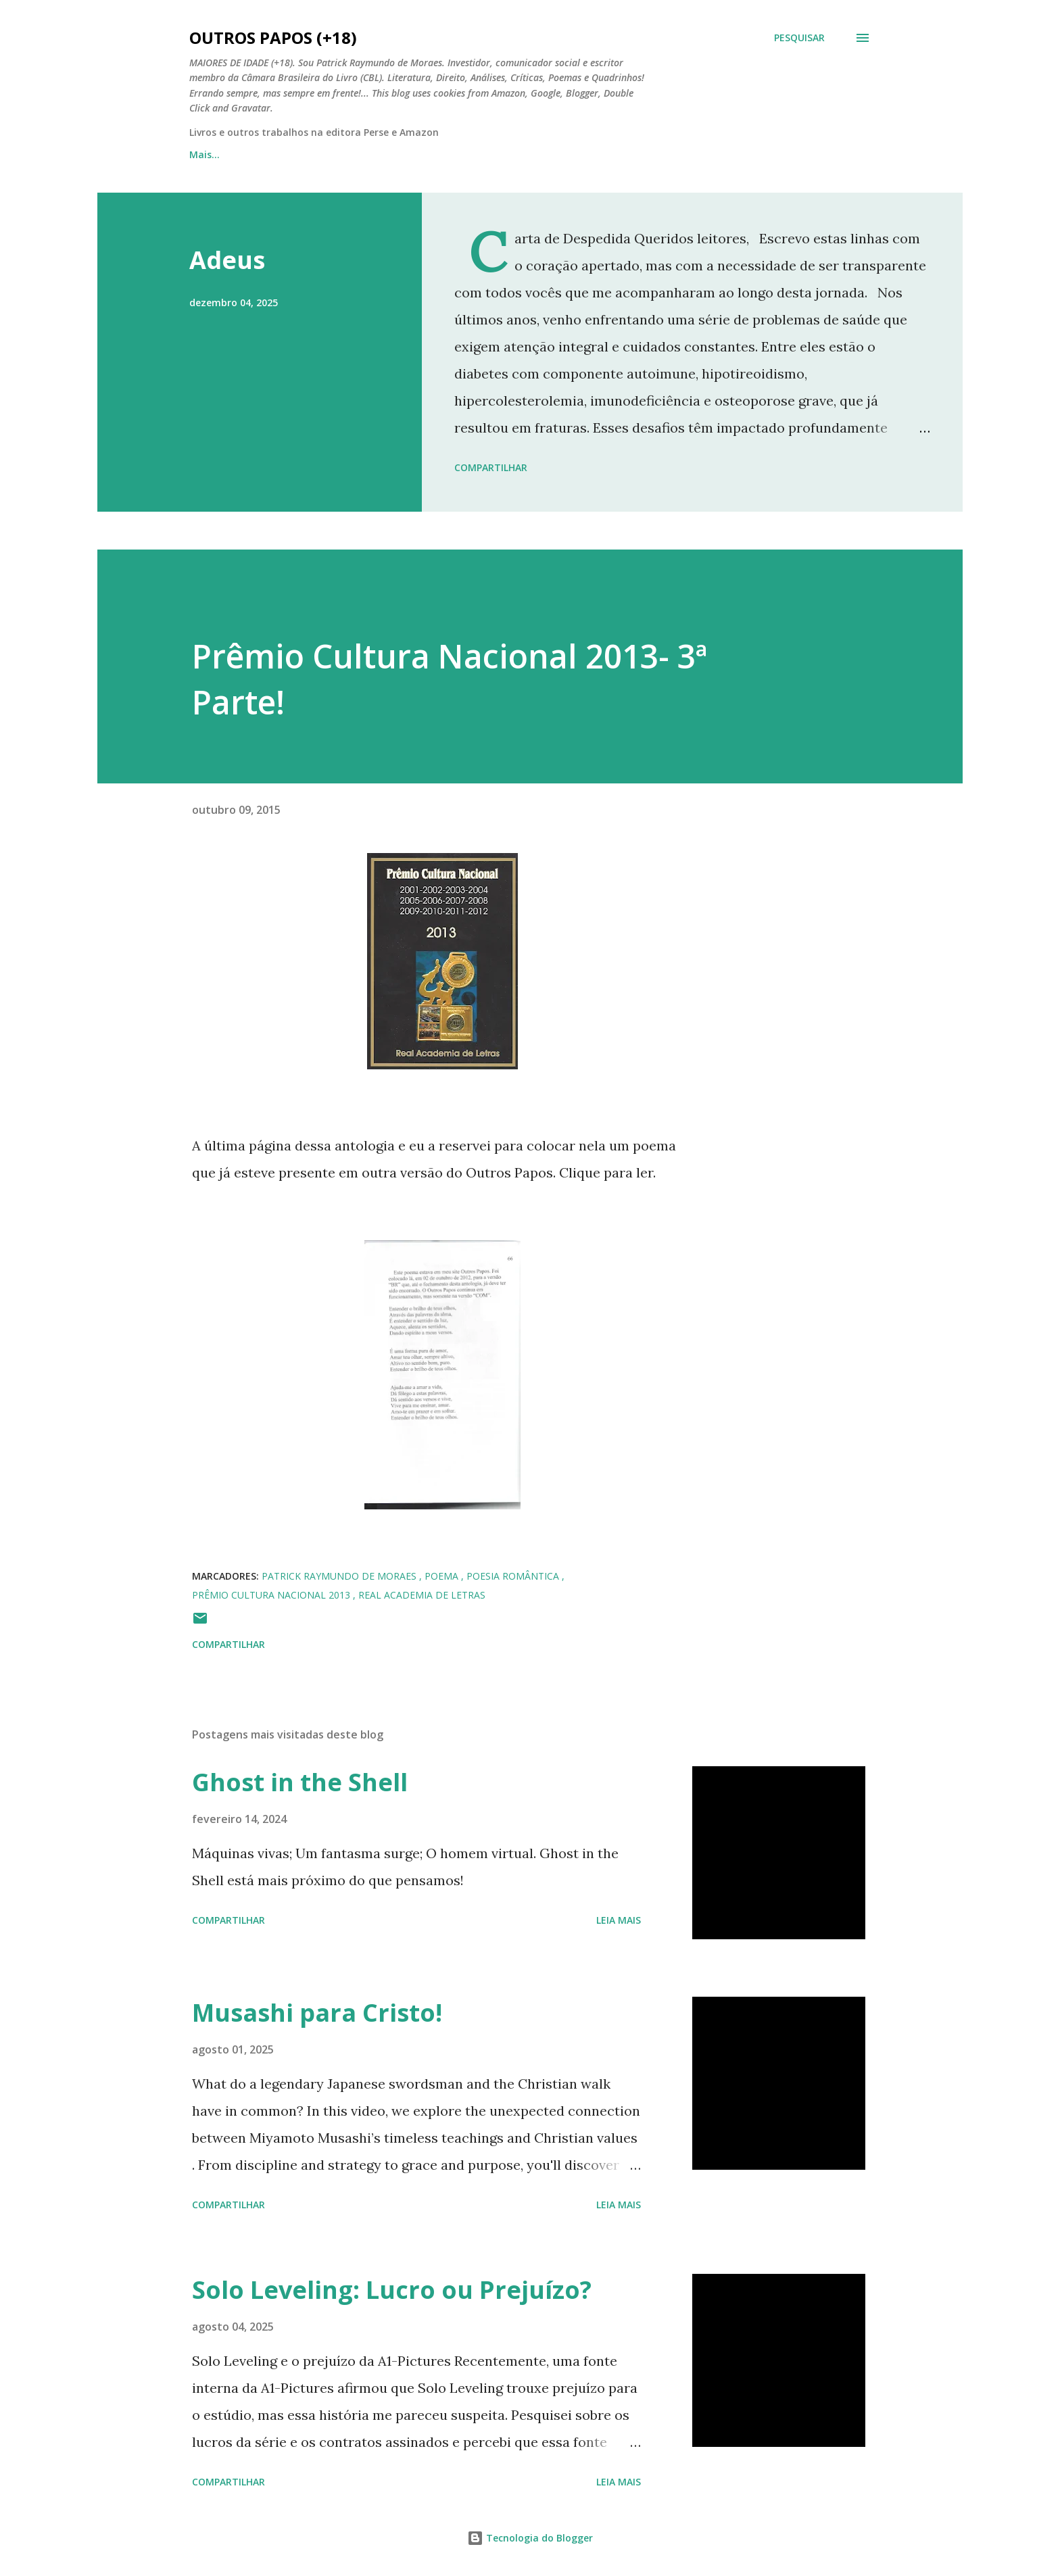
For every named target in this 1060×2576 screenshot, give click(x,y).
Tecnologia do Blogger (530, 2537)
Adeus (227, 259)
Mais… (705, 154)
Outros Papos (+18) (273, 37)
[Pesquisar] (799, 38)
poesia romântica (514, 1576)
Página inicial (220, 154)
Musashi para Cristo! (317, 2012)
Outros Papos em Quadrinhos (362, 154)
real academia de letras (421, 1594)
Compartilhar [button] (490, 467)
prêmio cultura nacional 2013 (272, 1594)
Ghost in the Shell (300, 1782)
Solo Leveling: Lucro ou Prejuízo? (392, 2289)
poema (443, 1576)
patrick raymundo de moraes (340, 1576)
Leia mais (618, 1920)
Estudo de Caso (613, 154)
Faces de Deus (504, 154)
